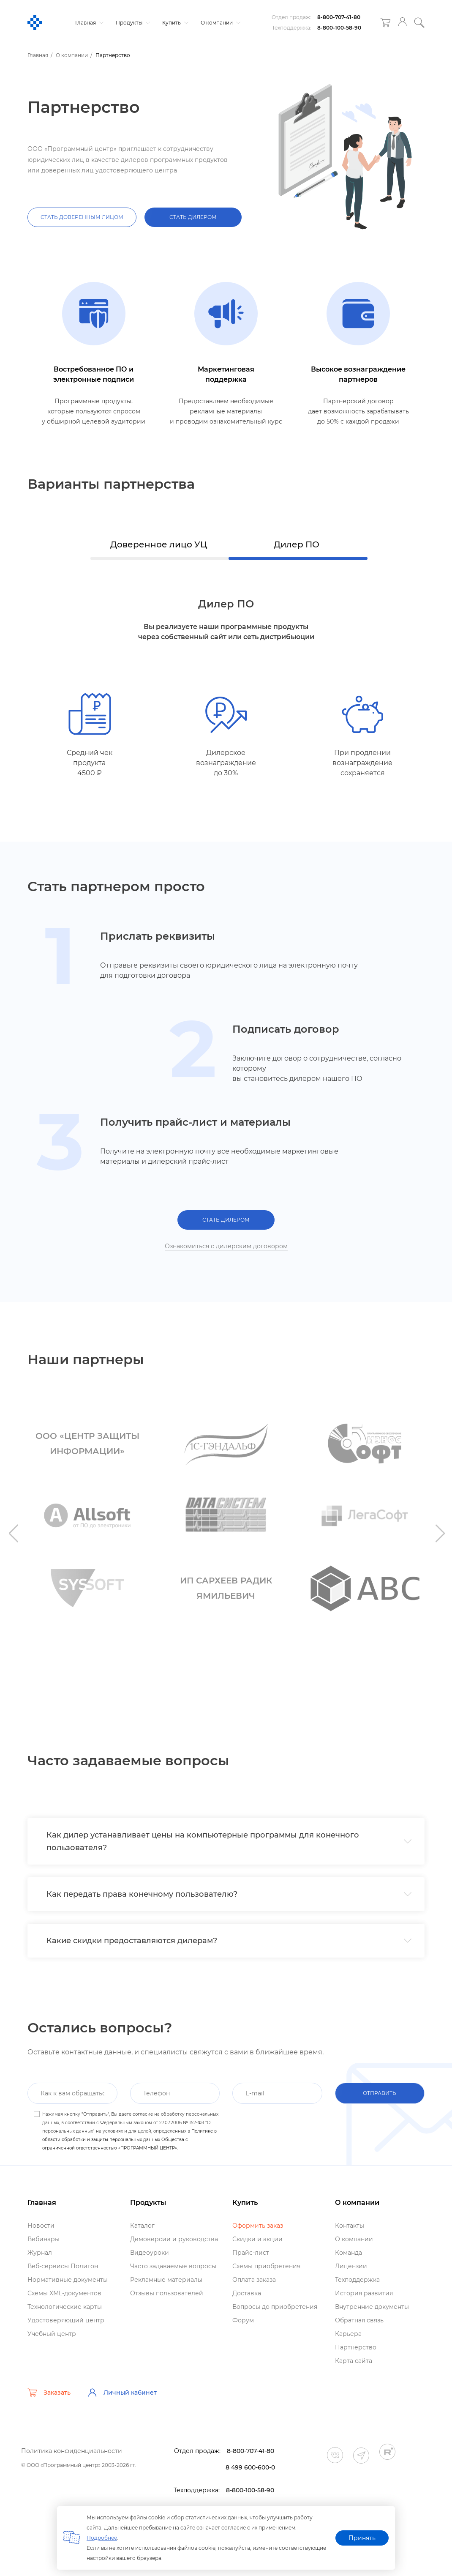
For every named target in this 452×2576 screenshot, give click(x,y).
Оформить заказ (257, 2225)
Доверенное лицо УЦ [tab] (158, 544)
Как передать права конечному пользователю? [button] (229, 1894)
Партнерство (355, 2347)
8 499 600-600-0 (250, 2467)
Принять (362, 2538)
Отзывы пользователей (166, 2293)
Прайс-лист (250, 2252)
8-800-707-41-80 (338, 17)
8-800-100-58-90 (339, 28)
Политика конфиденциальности (71, 2451)
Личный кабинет (122, 2392)
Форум (243, 2320)
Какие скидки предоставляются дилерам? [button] (229, 1940)
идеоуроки (149, 2252)
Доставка (246, 2293)
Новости (40, 2225)
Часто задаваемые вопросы (173, 2266)
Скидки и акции (257, 2239)
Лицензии (351, 2266)
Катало (142, 2225)
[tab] (226, 1841)
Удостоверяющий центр (65, 2320)
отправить (379, 2093)
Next (439, 1532)
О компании (219, 22)
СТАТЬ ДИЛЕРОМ (193, 217)
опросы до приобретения (274, 2307)
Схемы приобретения (266, 2266)
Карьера (348, 2334)
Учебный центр (51, 2334)
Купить (174, 22)
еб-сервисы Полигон (62, 2266)
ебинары (43, 2239)
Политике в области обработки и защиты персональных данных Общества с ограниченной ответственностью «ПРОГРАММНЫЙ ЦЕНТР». (129, 2139)
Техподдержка (357, 2279)
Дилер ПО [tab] (296, 544)
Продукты (132, 22)
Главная (88, 22)
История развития (364, 2293)
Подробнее (102, 2538)
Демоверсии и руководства (174, 2239)
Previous (12, 1532)
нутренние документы (372, 2307)
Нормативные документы (67, 2279)
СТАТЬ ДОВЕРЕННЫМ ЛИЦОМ (82, 217)
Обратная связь (359, 2320)
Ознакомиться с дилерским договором (226, 1246)
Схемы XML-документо (64, 2293)
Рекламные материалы (166, 2279)
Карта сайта (353, 2361)
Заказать (49, 2392)
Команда (348, 2252)
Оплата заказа (254, 2279)
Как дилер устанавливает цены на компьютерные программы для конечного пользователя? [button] (229, 1841)
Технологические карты (64, 2307)
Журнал (39, 2252)
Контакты (349, 2225)
